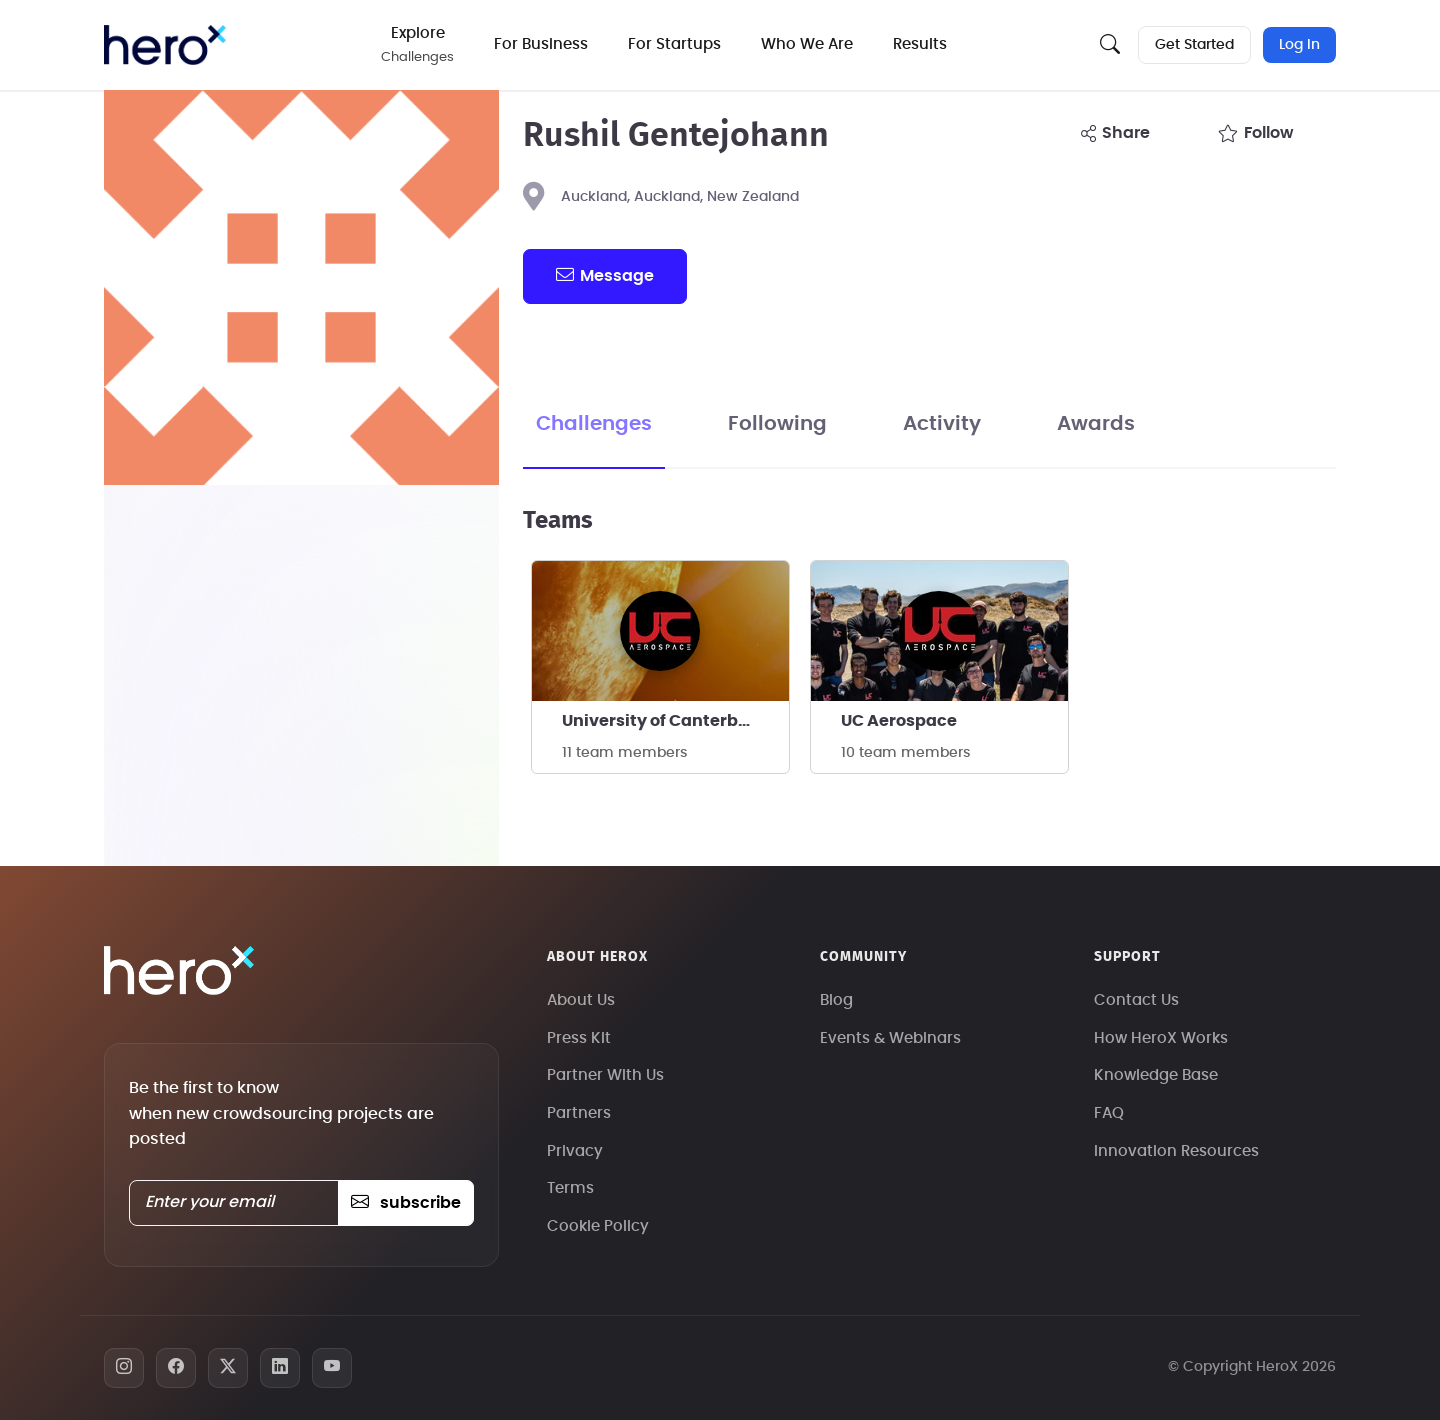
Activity (942, 424)
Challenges (594, 424)
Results (921, 44)
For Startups (675, 44)
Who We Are (808, 44)
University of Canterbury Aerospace (675, 721)
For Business (542, 44)
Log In (1299, 45)
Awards (1096, 424)
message (605, 275)
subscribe (405, 1203)
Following (777, 424)
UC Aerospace (899, 721)
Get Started (1194, 45)
